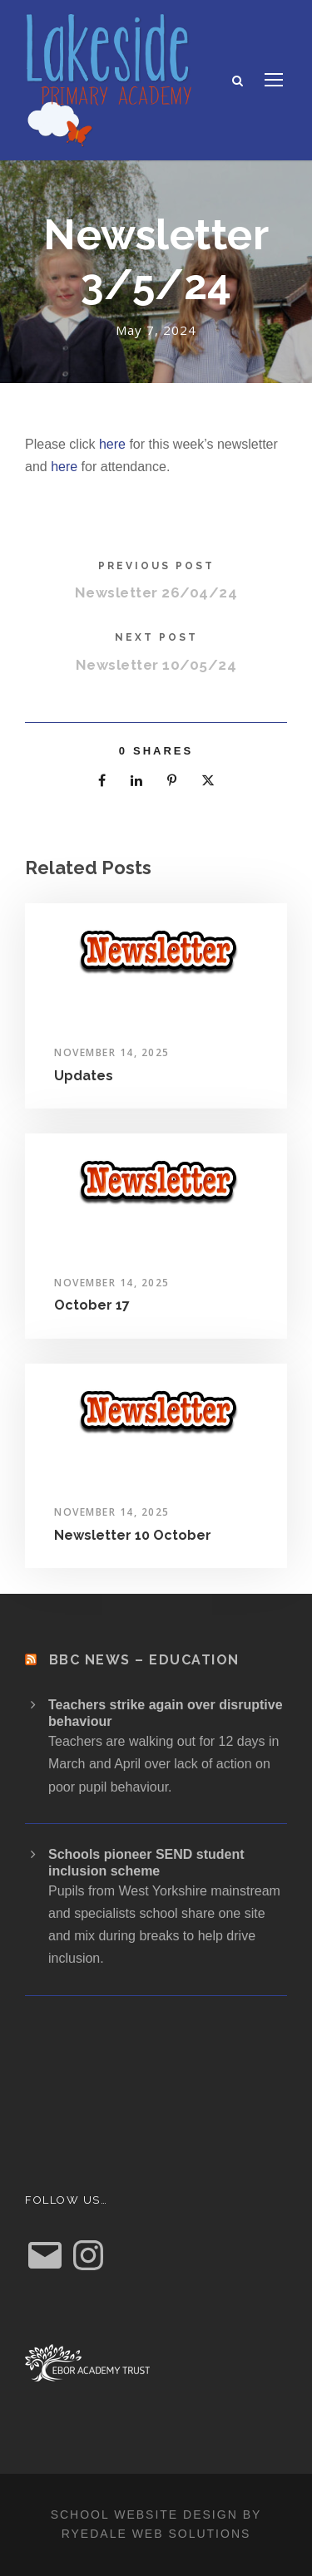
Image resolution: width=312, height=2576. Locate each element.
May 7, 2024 (156, 330)
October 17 (92, 1305)
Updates (83, 1076)
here (112, 444)
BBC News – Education (144, 1660)
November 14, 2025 (112, 1052)
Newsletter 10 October (132, 1535)
